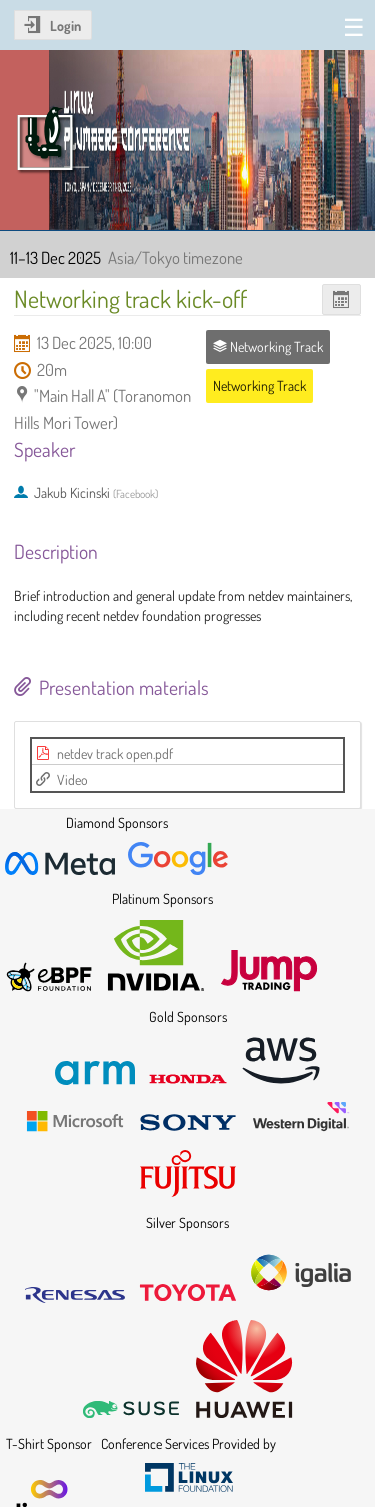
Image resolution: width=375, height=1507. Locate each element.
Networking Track (259, 385)
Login (65, 25)
